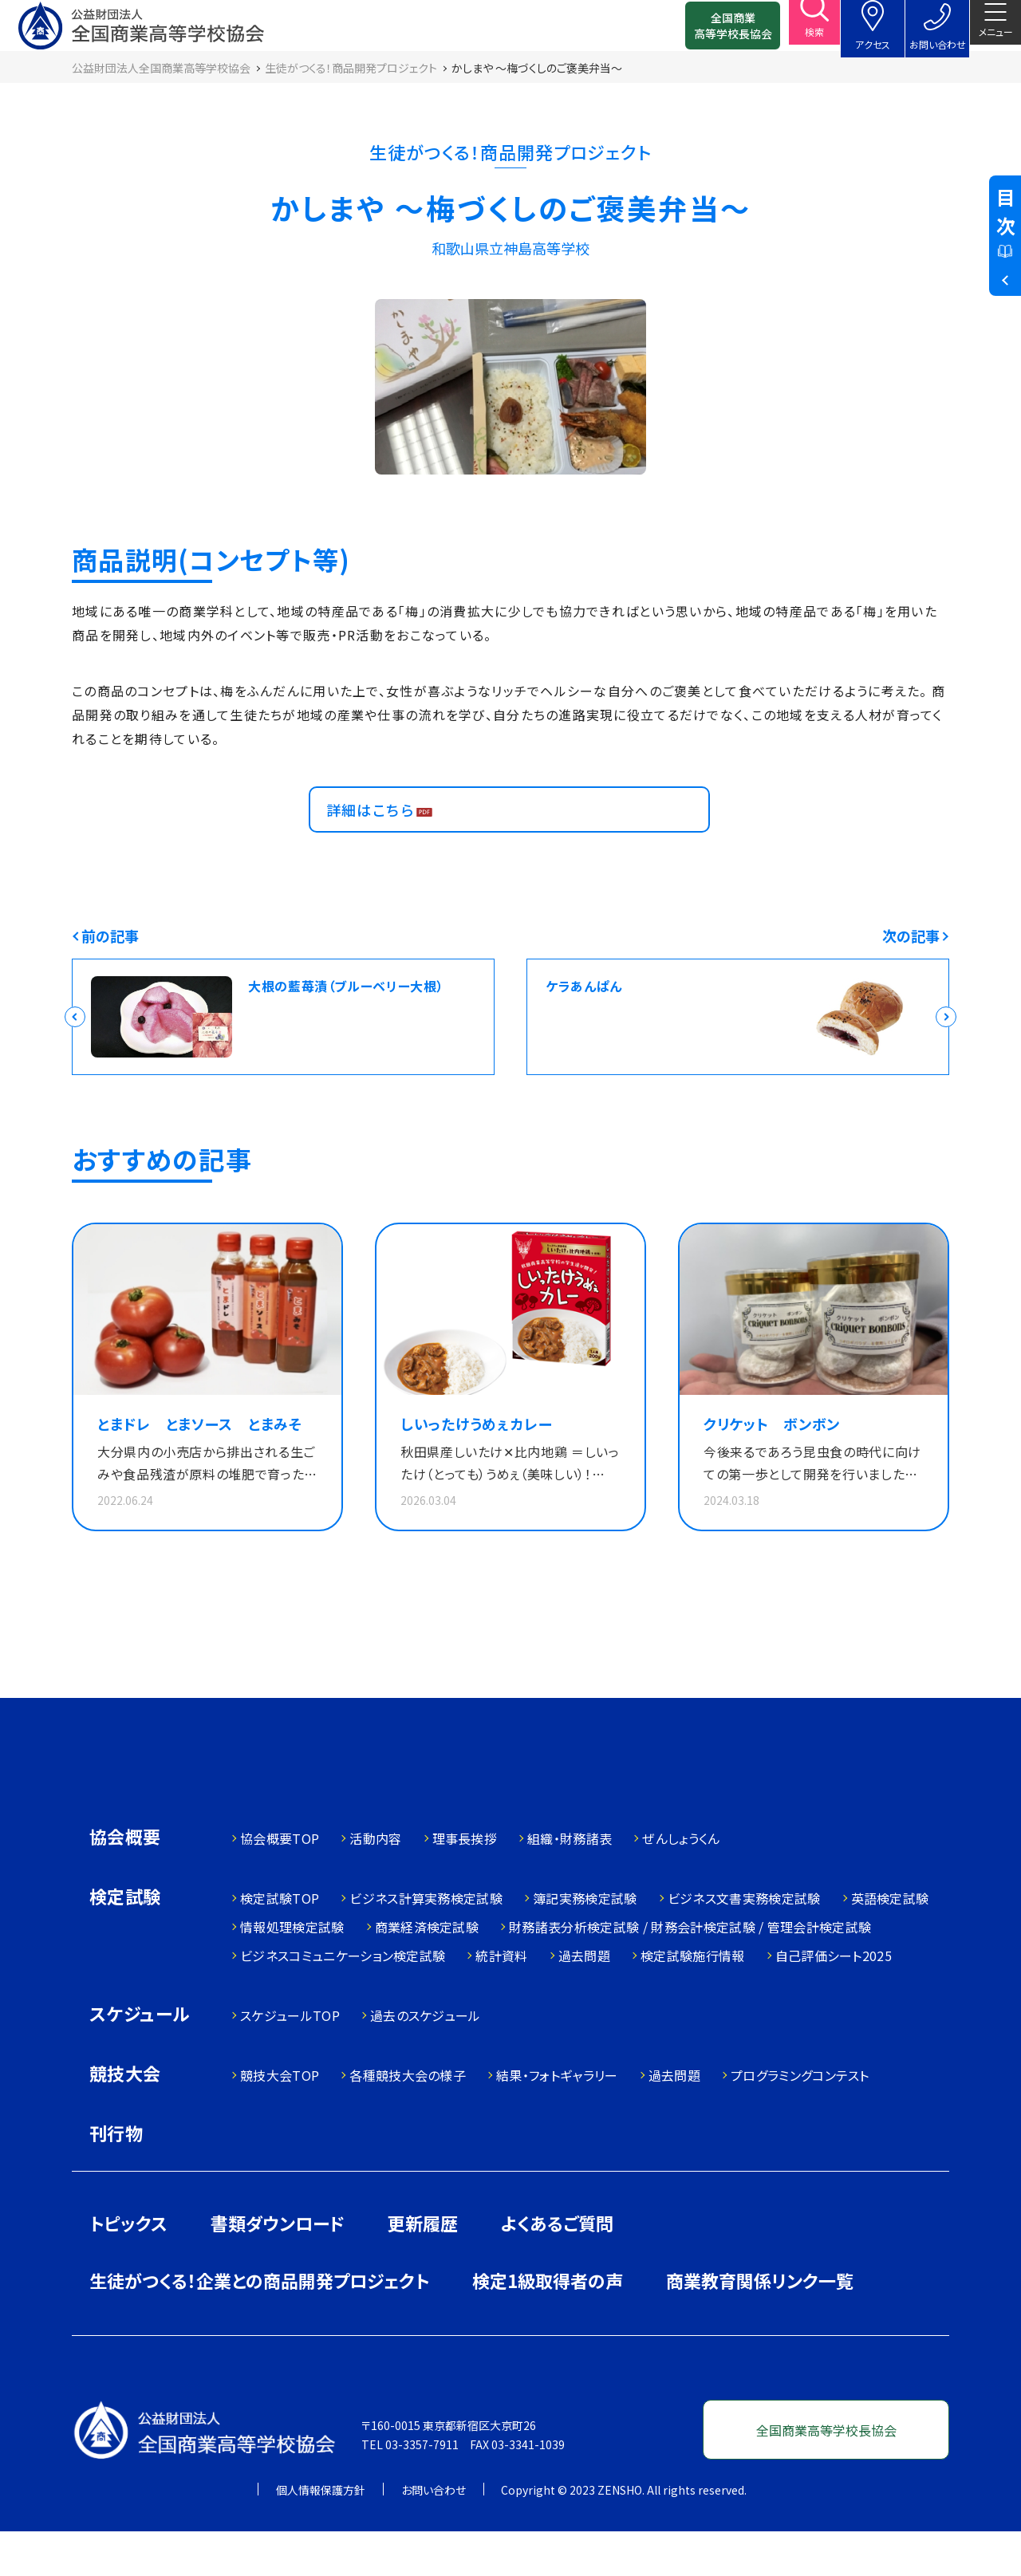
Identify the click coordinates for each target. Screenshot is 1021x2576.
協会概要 (125, 1882)
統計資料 (501, 2000)
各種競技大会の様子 (407, 2119)
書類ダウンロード (278, 2267)
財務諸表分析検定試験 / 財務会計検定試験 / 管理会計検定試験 (690, 1971)
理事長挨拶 (465, 1883)
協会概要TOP (279, 1883)
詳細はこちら (378, 838)
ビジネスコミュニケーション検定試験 (342, 2000)
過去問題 (584, 2000)
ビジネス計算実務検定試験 (426, 1942)
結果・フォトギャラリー (557, 2119)
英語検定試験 (890, 1942)
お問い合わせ (433, 2535)
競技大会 (125, 2119)
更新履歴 (423, 2267)
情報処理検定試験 (292, 1971)
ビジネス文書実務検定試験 (744, 1942)
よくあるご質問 (557, 2267)
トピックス (128, 2267)
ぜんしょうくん (680, 1883)
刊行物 (116, 2177)
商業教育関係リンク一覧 (759, 2325)
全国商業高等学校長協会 (707, 32)
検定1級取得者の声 (547, 2325)
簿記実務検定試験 (585, 1942)
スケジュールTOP (290, 2060)
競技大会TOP (279, 2119)
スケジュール (139, 2059)
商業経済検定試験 (427, 1971)
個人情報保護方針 (320, 2535)
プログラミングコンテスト (800, 2119)
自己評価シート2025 (834, 2000)
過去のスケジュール (425, 2060)
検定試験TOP (279, 1942)
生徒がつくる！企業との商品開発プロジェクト (259, 2325)
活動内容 (375, 1883)
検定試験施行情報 (693, 2000)
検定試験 (125, 1942)
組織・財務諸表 (569, 1883)
